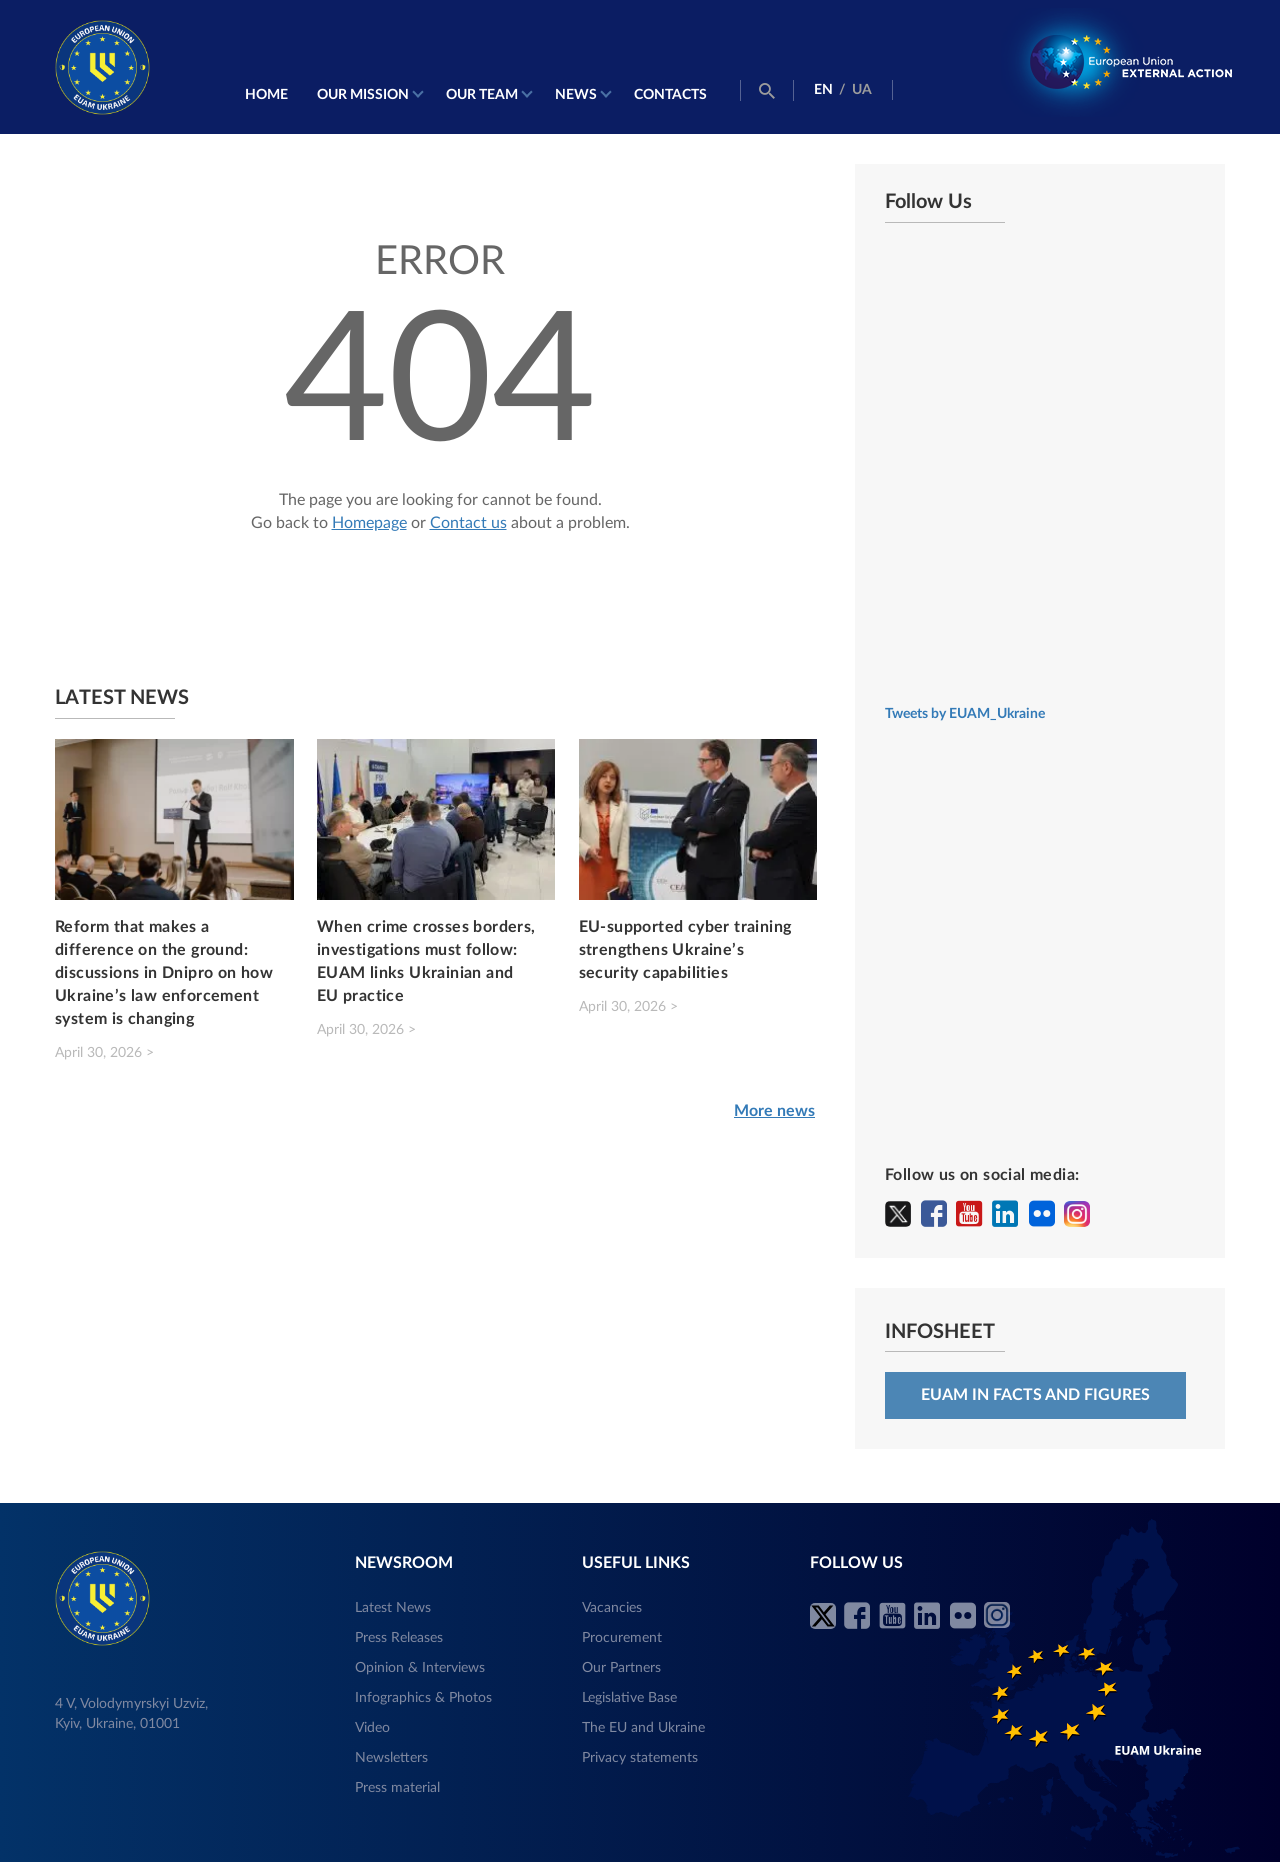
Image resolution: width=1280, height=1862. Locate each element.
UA (861, 90)
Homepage (369, 521)
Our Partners (621, 1667)
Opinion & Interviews (420, 1667)
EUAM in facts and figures (1035, 1394)
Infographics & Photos (423, 1697)
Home (265, 94)
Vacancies (612, 1607)
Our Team (481, 94)
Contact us (468, 521)
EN (822, 90)
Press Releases (399, 1637)
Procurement (622, 1637)
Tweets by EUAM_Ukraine (965, 713)
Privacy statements (640, 1757)
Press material (397, 1787)
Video (372, 1727)
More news (774, 1109)
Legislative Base (629, 1697)
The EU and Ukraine (643, 1727)
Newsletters (391, 1757)
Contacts (669, 94)
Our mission (362, 94)
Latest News (393, 1607)
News (575, 94)
